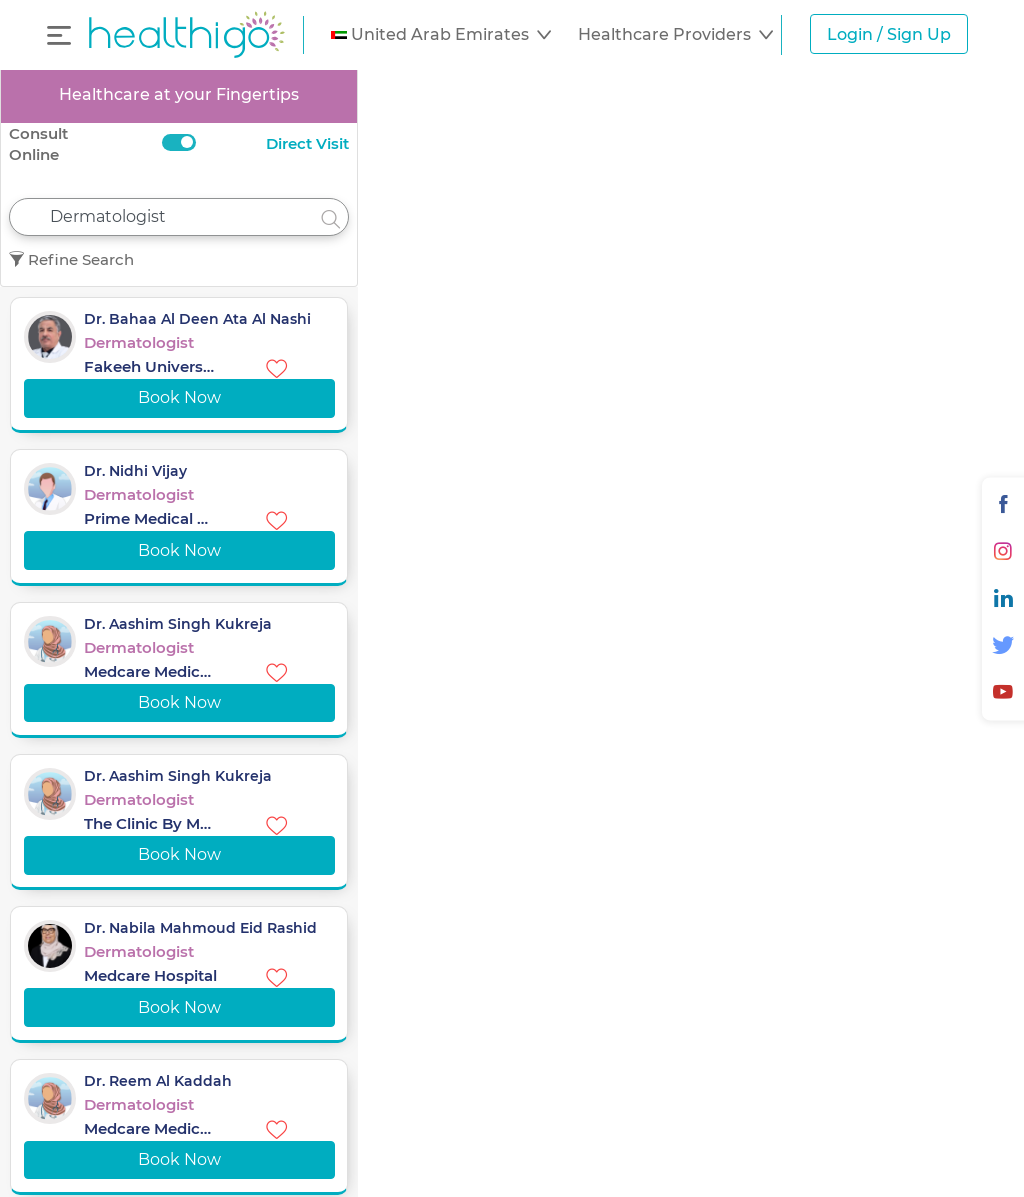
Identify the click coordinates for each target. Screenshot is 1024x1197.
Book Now (179, 397)
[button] (441, 35)
